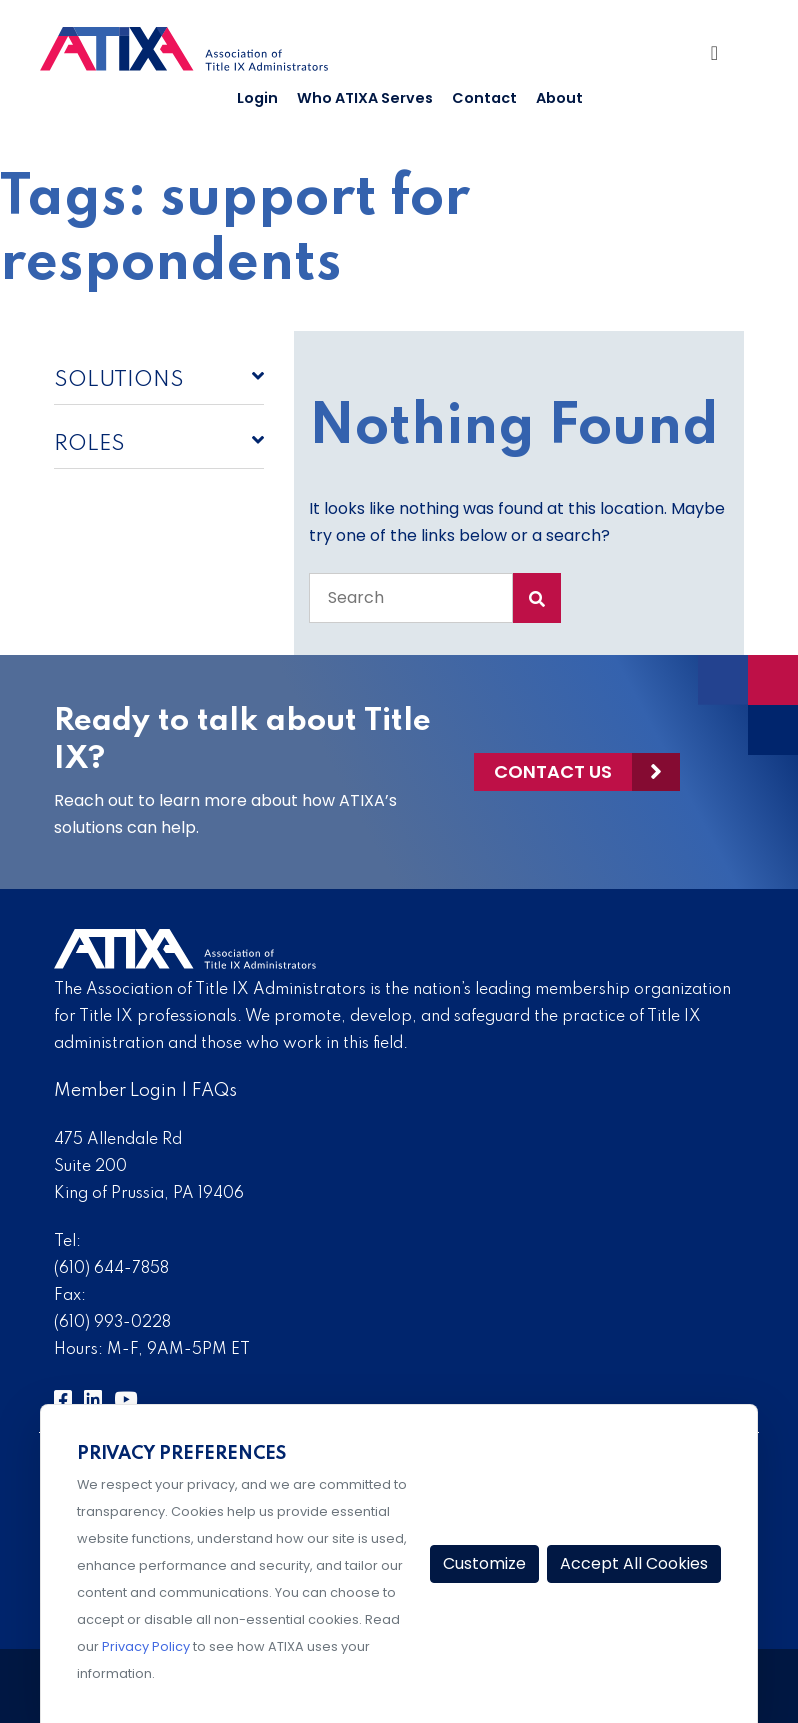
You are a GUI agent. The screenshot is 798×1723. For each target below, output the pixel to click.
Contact (484, 98)
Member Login (115, 1091)
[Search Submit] (537, 598)
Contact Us (553, 771)
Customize (484, 1563)
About (559, 98)
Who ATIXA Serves (365, 98)
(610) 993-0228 (112, 1323)
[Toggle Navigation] (722, 58)
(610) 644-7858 (111, 1269)
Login (257, 98)
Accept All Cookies (634, 1563)
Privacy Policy (146, 1646)
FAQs (214, 1091)
